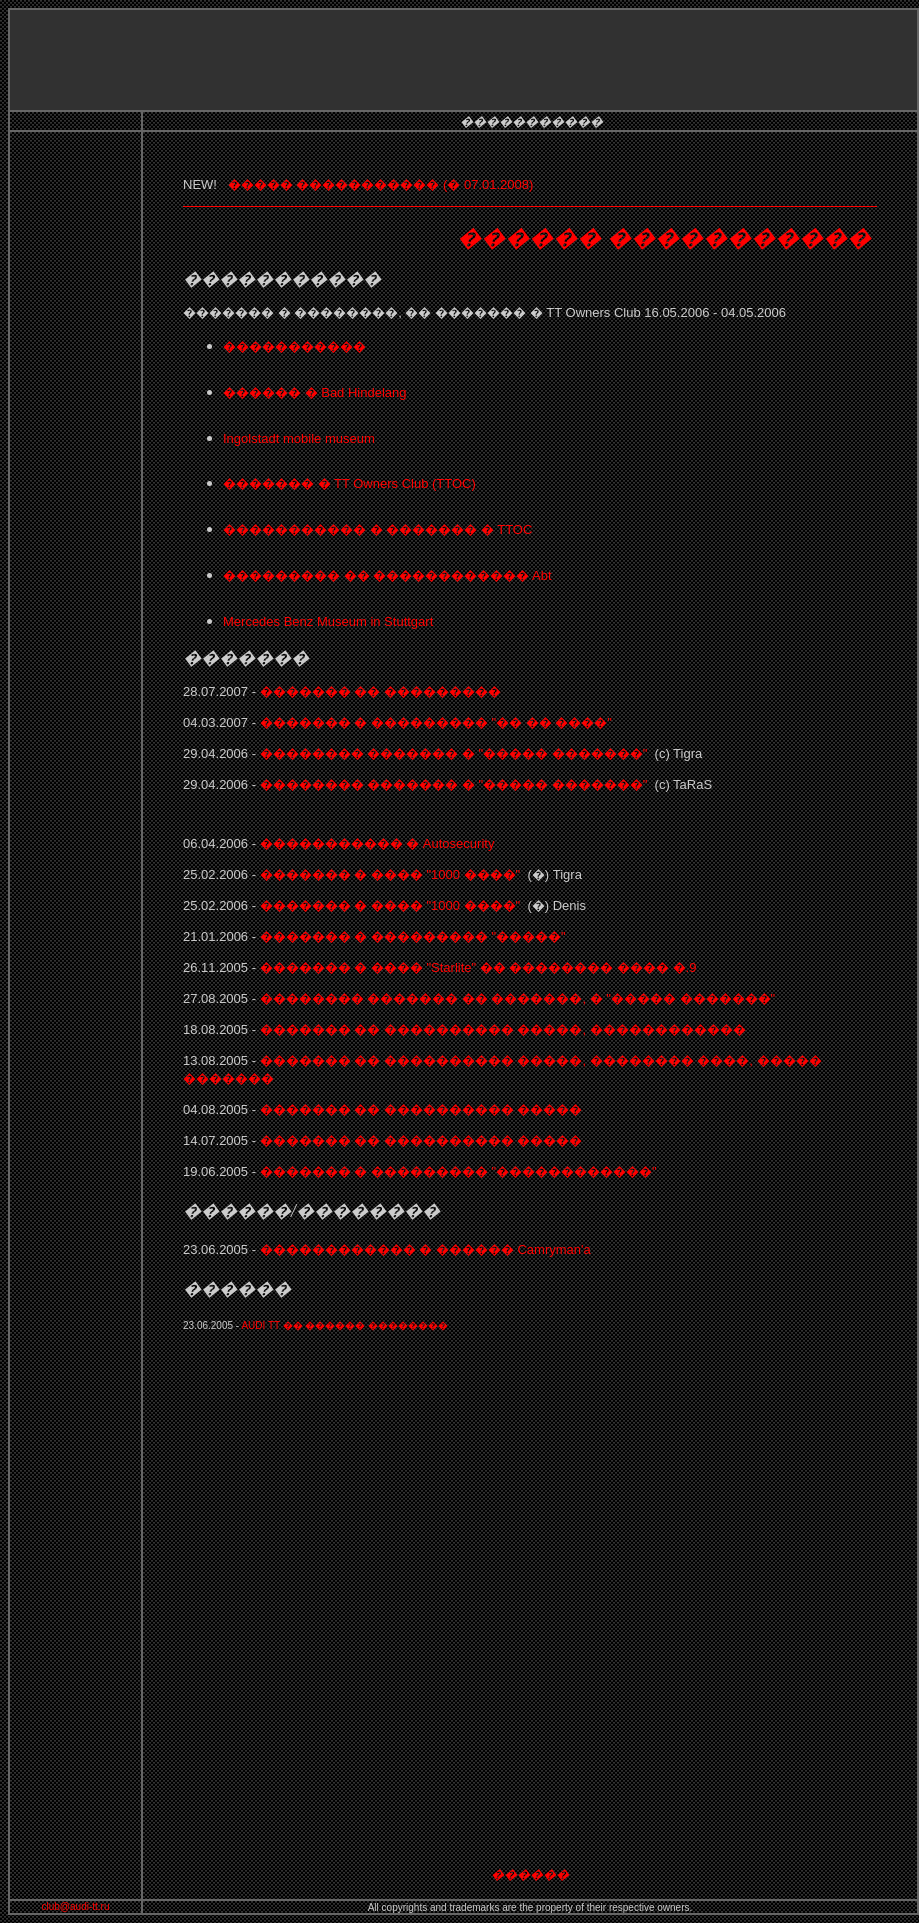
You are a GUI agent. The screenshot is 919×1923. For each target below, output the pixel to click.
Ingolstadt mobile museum (299, 438)
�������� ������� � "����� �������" (454, 753)
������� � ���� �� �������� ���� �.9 (476, 967)
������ (530, 1874)
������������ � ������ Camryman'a (425, 1249)
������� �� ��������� (380, 691)
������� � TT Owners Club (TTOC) (349, 483)
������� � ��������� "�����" (413, 936)
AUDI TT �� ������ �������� (344, 1325)
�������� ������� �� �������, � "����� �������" (515, 998)
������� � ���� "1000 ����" (392, 874)
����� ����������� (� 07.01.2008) (382, 184)
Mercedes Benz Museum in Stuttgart (328, 621)
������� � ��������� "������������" (458, 1171)
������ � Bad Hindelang (315, 392)
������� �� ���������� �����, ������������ (501, 1029)
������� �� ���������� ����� (421, 1109)
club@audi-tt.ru (76, 1906)
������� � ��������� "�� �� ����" (436, 722)
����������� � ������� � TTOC (377, 529)
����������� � (377, 843)
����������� (294, 346)
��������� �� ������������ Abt (387, 575)
